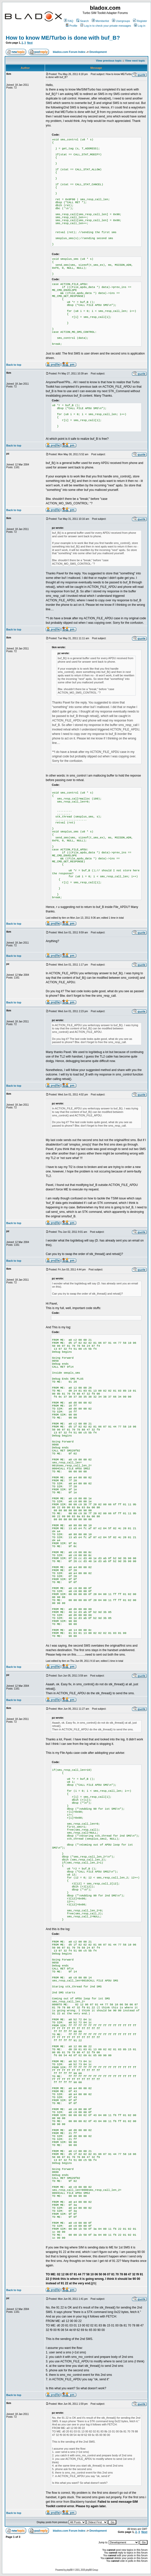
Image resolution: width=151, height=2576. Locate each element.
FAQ (68, 20)
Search (82, 20)
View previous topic (109, 60)
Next (30, 42)
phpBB (69, 2570)
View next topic (135, 60)
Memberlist (100, 20)
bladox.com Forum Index (69, 51)
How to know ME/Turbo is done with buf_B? (63, 38)
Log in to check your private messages (105, 25)
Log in (139, 25)
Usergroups (121, 20)
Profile (71, 25)
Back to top (13, 364)
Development (98, 51)
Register (140, 20)
